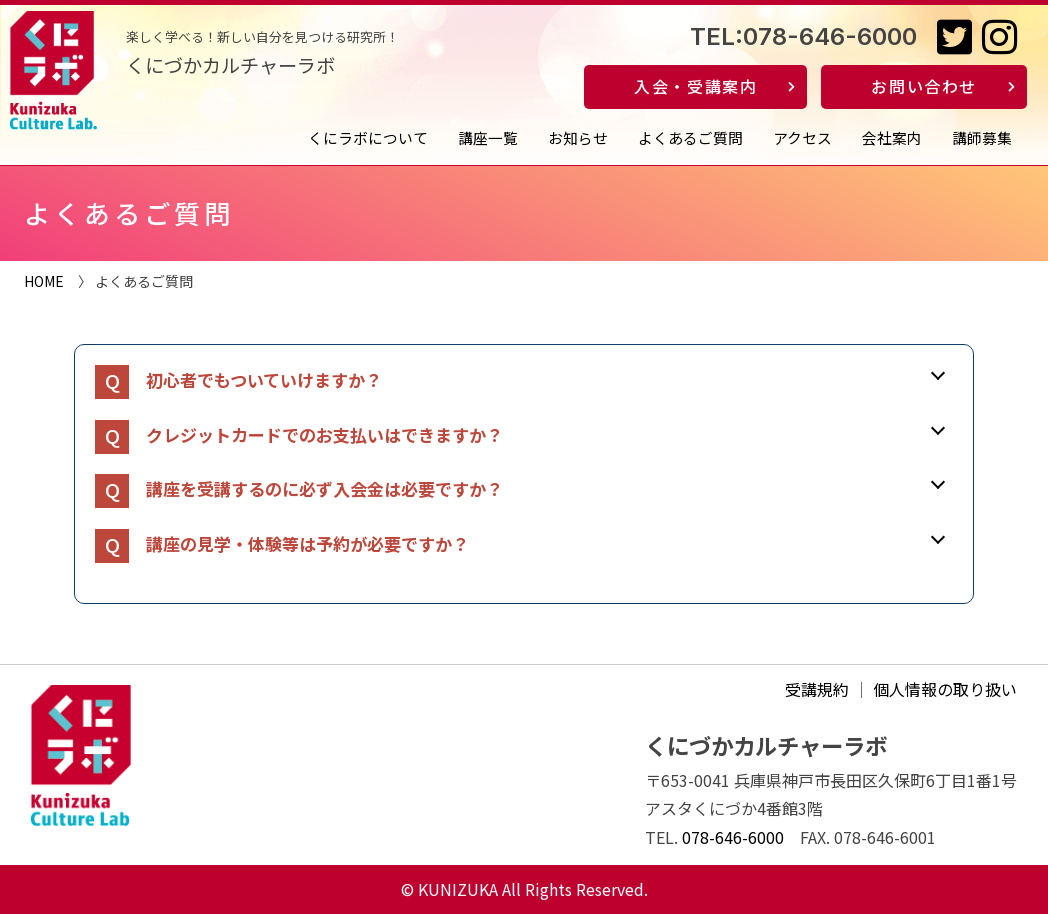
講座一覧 (488, 137)
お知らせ (578, 137)
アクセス (802, 137)
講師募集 (982, 137)
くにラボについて (368, 137)
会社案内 (892, 137)
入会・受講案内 (695, 86)
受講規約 (817, 689)
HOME (44, 281)
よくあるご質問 (690, 137)
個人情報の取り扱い (945, 689)
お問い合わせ (924, 86)
